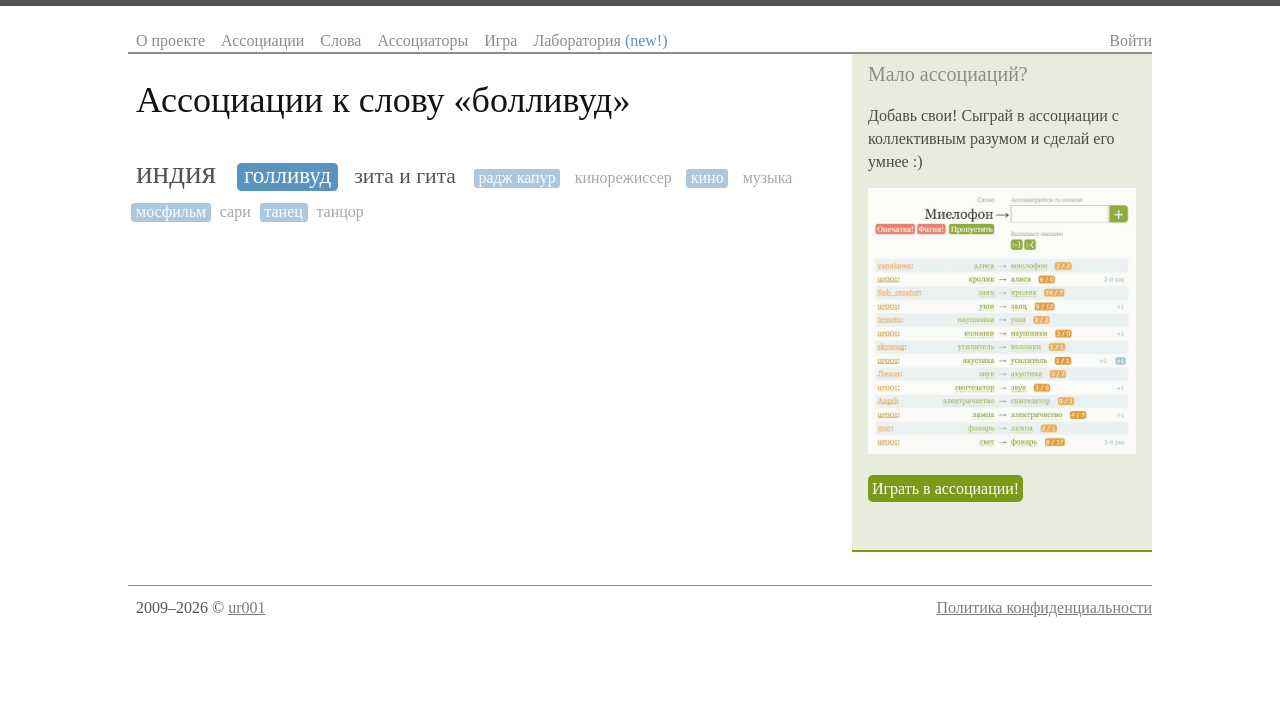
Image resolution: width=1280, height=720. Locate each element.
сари (235, 211)
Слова (340, 40)
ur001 (246, 607)
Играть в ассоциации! (945, 488)
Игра (500, 40)
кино (707, 177)
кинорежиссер (623, 177)
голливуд (287, 175)
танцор (339, 211)
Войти (1130, 40)
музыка (768, 177)
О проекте (170, 40)
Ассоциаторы (422, 40)
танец (283, 211)
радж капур (516, 177)
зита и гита (405, 176)
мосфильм (171, 211)
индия (176, 173)
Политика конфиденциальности (1044, 607)
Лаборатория (600, 40)
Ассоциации (262, 40)
